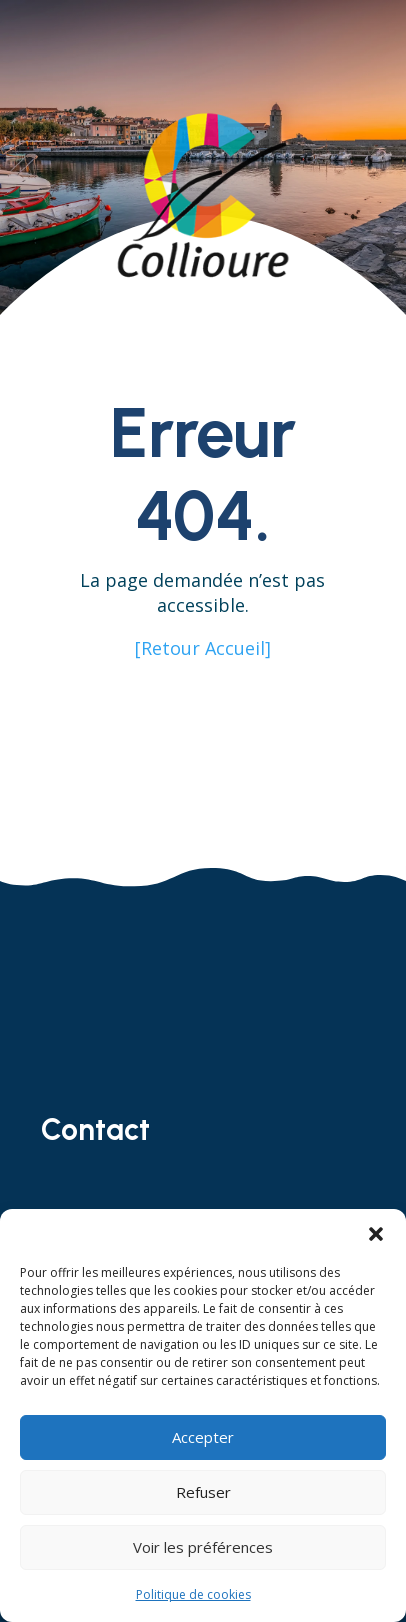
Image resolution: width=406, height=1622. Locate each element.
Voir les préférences (203, 1547)
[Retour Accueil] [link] (203, 648)
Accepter (203, 1437)
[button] (376, 1234)
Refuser (203, 1492)
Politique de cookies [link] (193, 1594)
